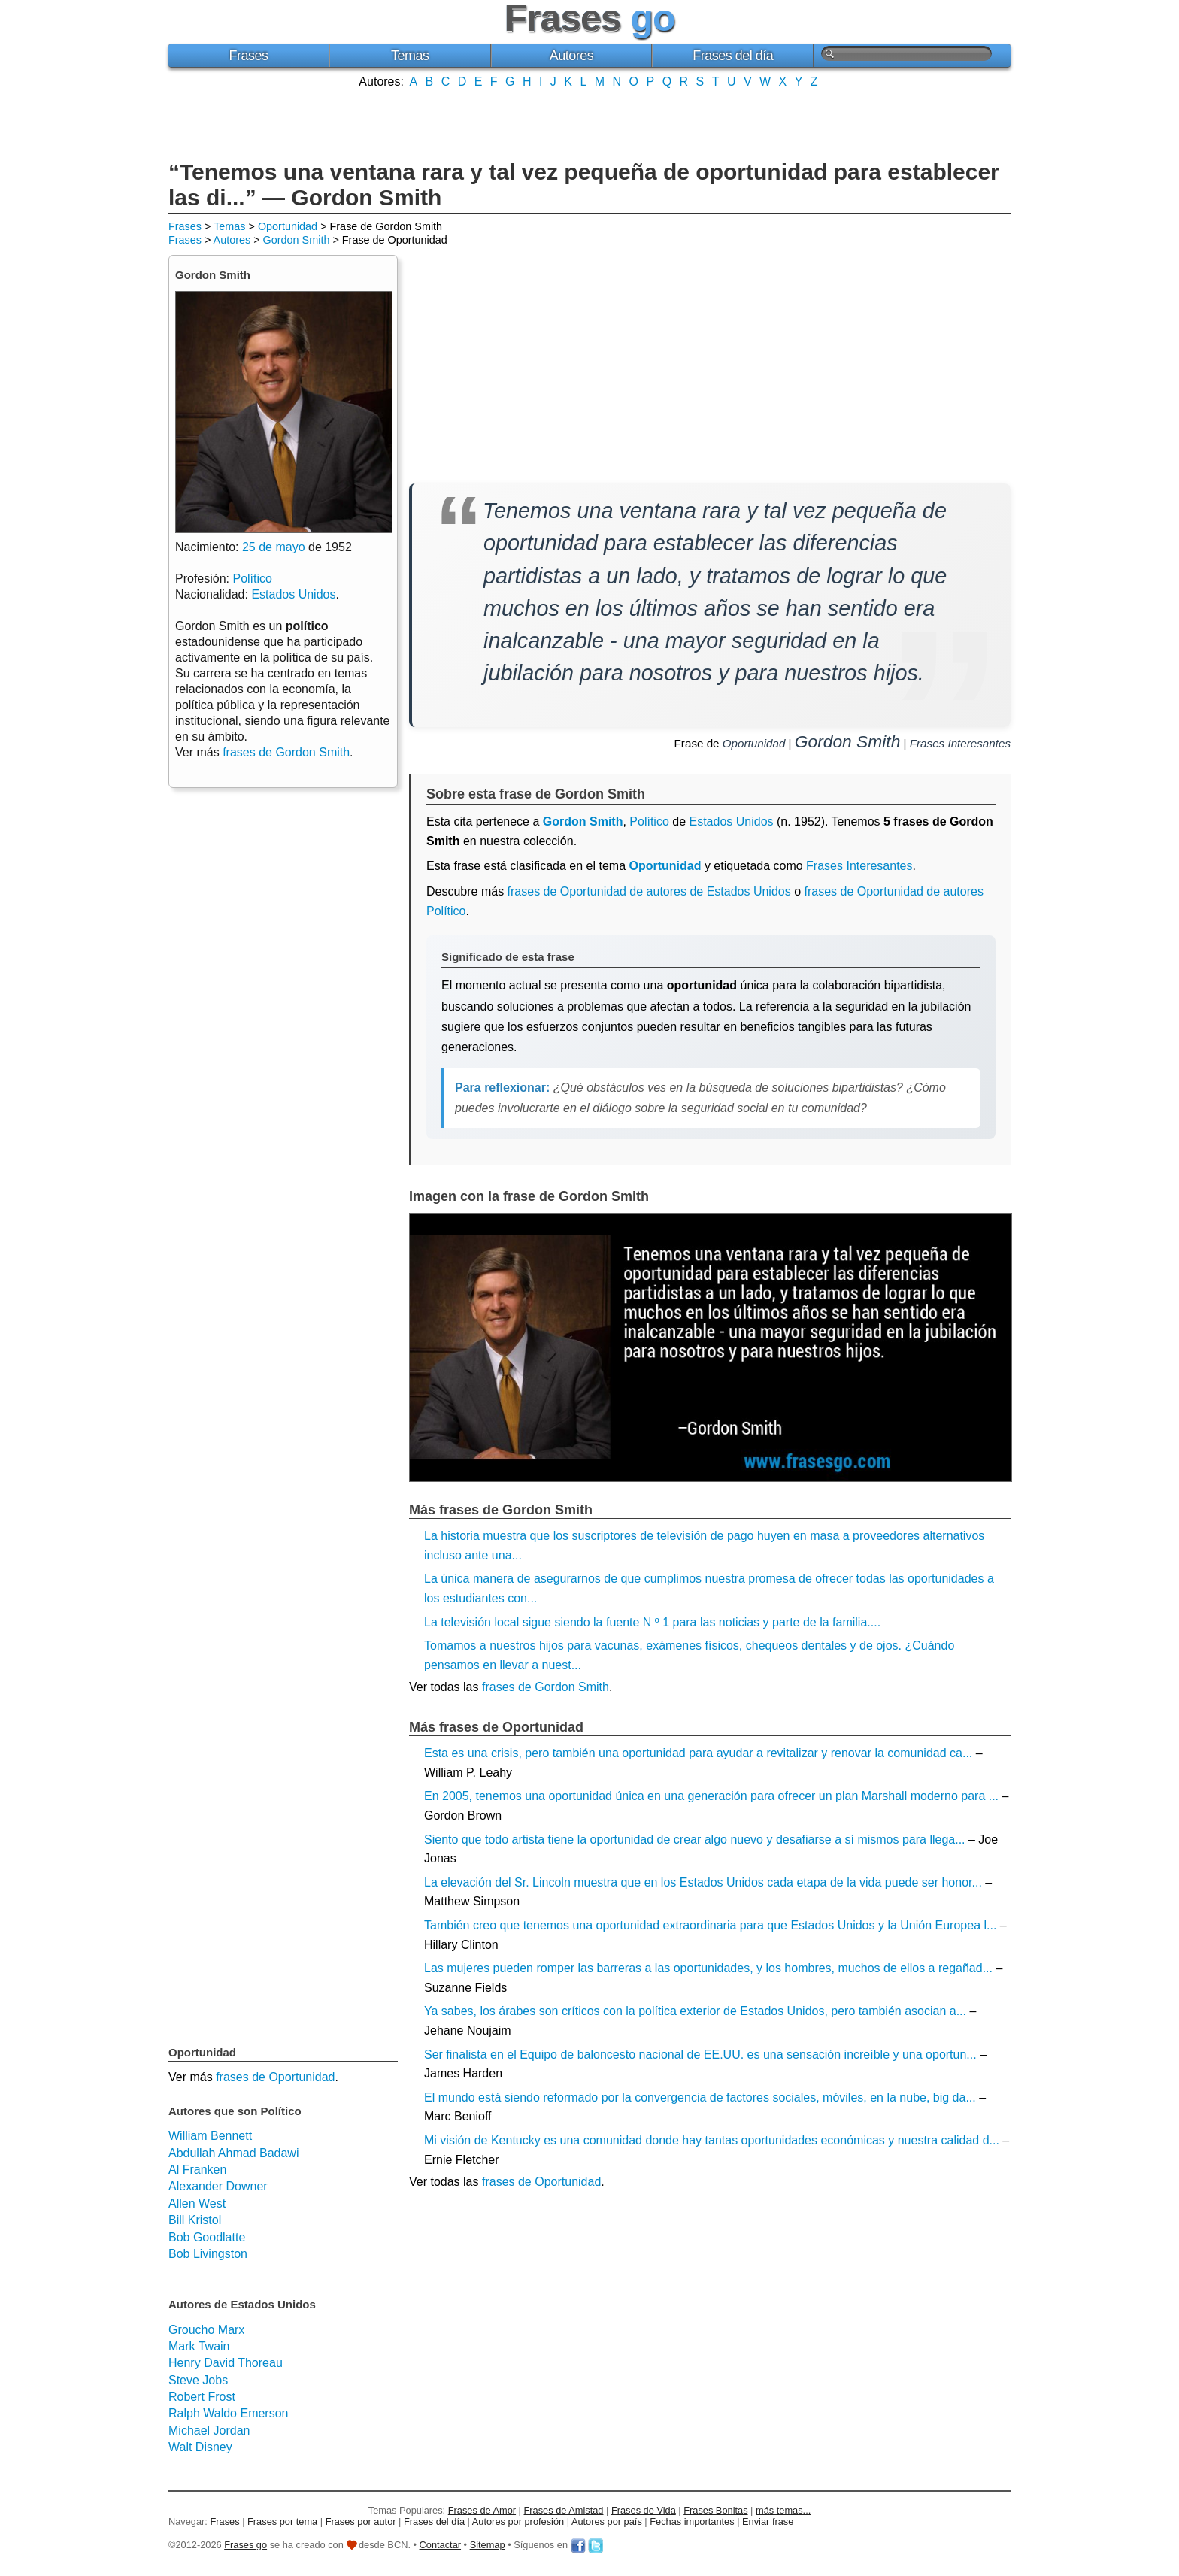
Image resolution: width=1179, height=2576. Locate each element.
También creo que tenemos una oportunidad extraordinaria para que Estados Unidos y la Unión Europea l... (710, 1925)
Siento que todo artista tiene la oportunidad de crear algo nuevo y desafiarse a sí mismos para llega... (694, 1839)
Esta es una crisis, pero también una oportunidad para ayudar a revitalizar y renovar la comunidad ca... (698, 1753)
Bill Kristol (194, 2220)
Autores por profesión (518, 2521)
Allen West (197, 2203)
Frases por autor (361, 2521)
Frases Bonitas (715, 2510)
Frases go (245, 2544)
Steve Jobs (198, 2380)
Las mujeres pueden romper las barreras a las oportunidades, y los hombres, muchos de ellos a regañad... (708, 1968)
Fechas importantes (692, 2521)
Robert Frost (201, 2396)
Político (648, 821)
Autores (572, 55)
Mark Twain (199, 2346)
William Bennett (210, 2135)
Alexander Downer (218, 2186)
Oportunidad (287, 226)
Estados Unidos (731, 821)
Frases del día (733, 55)
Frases (248, 55)
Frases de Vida (643, 2510)
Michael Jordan (209, 2430)
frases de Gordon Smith (545, 1686)
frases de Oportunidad (541, 2181)
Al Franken (197, 2169)
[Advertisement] (589, 122)
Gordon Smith (296, 240)
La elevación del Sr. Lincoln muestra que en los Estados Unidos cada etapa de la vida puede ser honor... (703, 1882)
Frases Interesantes (960, 743)
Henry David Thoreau (225, 2362)
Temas (410, 55)
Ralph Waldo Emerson (228, 2413)
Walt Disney (200, 2447)
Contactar (440, 2544)
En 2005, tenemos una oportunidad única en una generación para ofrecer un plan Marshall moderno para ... (711, 1796)
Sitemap (487, 2544)
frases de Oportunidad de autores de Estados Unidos (649, 891)
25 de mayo (273, 547)
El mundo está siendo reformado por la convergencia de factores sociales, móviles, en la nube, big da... (700, 2097)
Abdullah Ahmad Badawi (233, 2153)
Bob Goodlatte (206, 2237)
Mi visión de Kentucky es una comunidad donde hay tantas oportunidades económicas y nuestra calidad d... (711, 2140)
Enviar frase (767, 2521)
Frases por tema (282, 2521)
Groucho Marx (206, 2329)
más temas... (783, 2510)
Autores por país (606, 2521)
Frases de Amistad (564, 2510)
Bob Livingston (207, 2253)
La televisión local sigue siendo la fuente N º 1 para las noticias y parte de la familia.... (652, 1622)
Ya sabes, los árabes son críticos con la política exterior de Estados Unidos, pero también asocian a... (695, 2011)
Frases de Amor (482, 2510)
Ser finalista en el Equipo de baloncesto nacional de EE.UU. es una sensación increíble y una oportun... (700, 2054)
